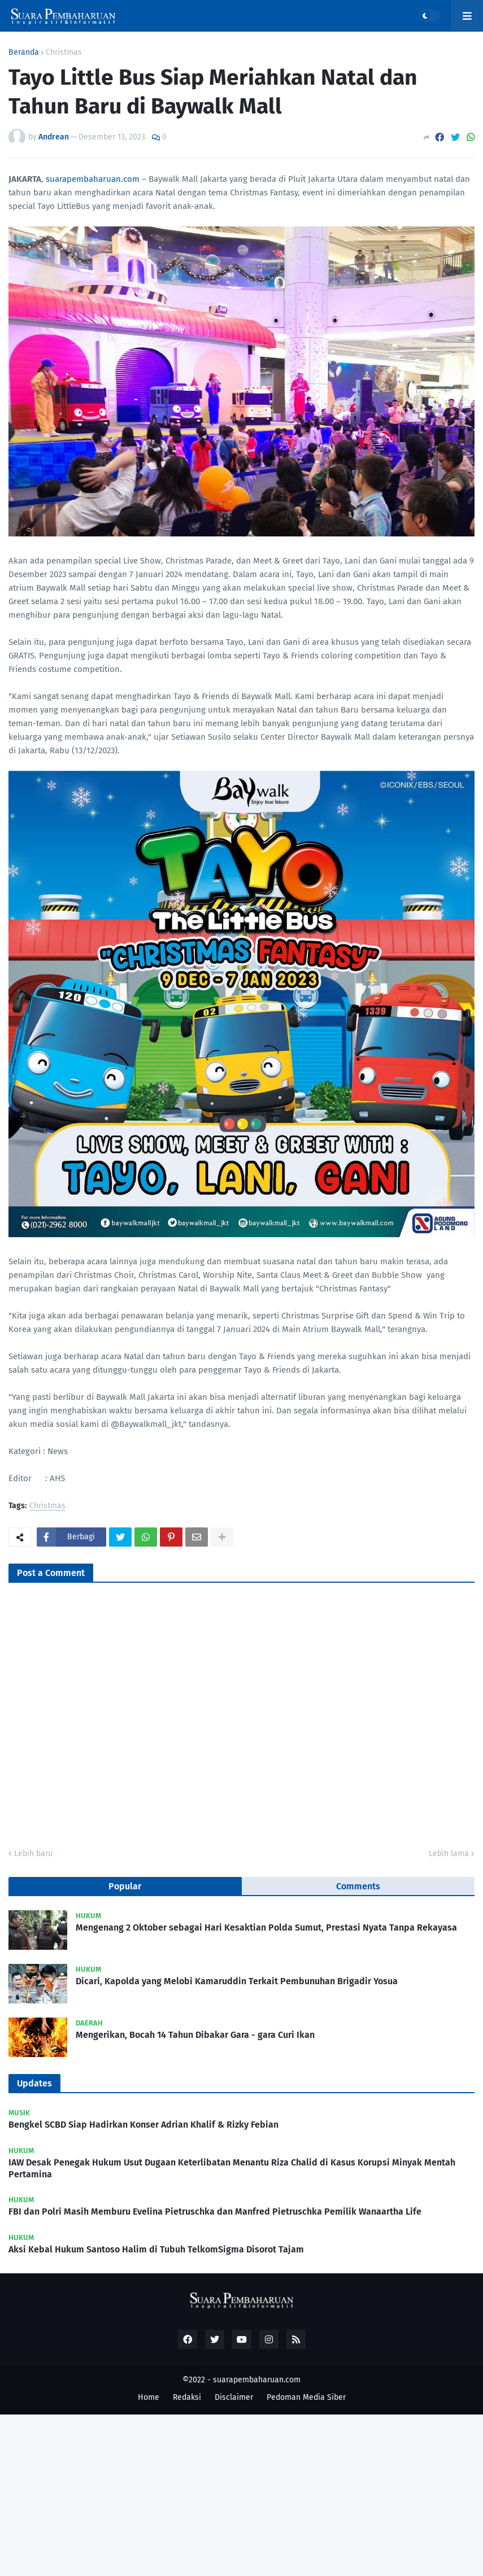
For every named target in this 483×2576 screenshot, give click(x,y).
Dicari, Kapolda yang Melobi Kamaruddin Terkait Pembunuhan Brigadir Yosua (237, 1981)
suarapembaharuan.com (93, 179)
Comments (358, 1886)
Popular (124, 1886)
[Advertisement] (241, 2494)
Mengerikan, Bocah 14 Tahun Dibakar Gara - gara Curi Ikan (195, 2034)
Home (148, 2397)
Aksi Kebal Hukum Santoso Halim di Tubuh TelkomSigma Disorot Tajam (156, 2249)
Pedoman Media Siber (306, 2397)
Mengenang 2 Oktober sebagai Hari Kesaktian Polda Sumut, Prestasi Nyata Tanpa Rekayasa (266, 1927)
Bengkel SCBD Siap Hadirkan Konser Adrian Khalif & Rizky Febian (143, 2124)
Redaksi (187, 2397)
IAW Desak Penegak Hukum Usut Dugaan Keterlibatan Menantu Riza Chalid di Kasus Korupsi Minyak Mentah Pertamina (231, 2168)
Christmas (64, 52)
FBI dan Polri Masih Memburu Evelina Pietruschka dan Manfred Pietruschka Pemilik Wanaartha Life (214, 2211)
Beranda (23, 52)
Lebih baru (33, 1853)
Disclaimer (234, 2397)
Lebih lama (449, 1853)
